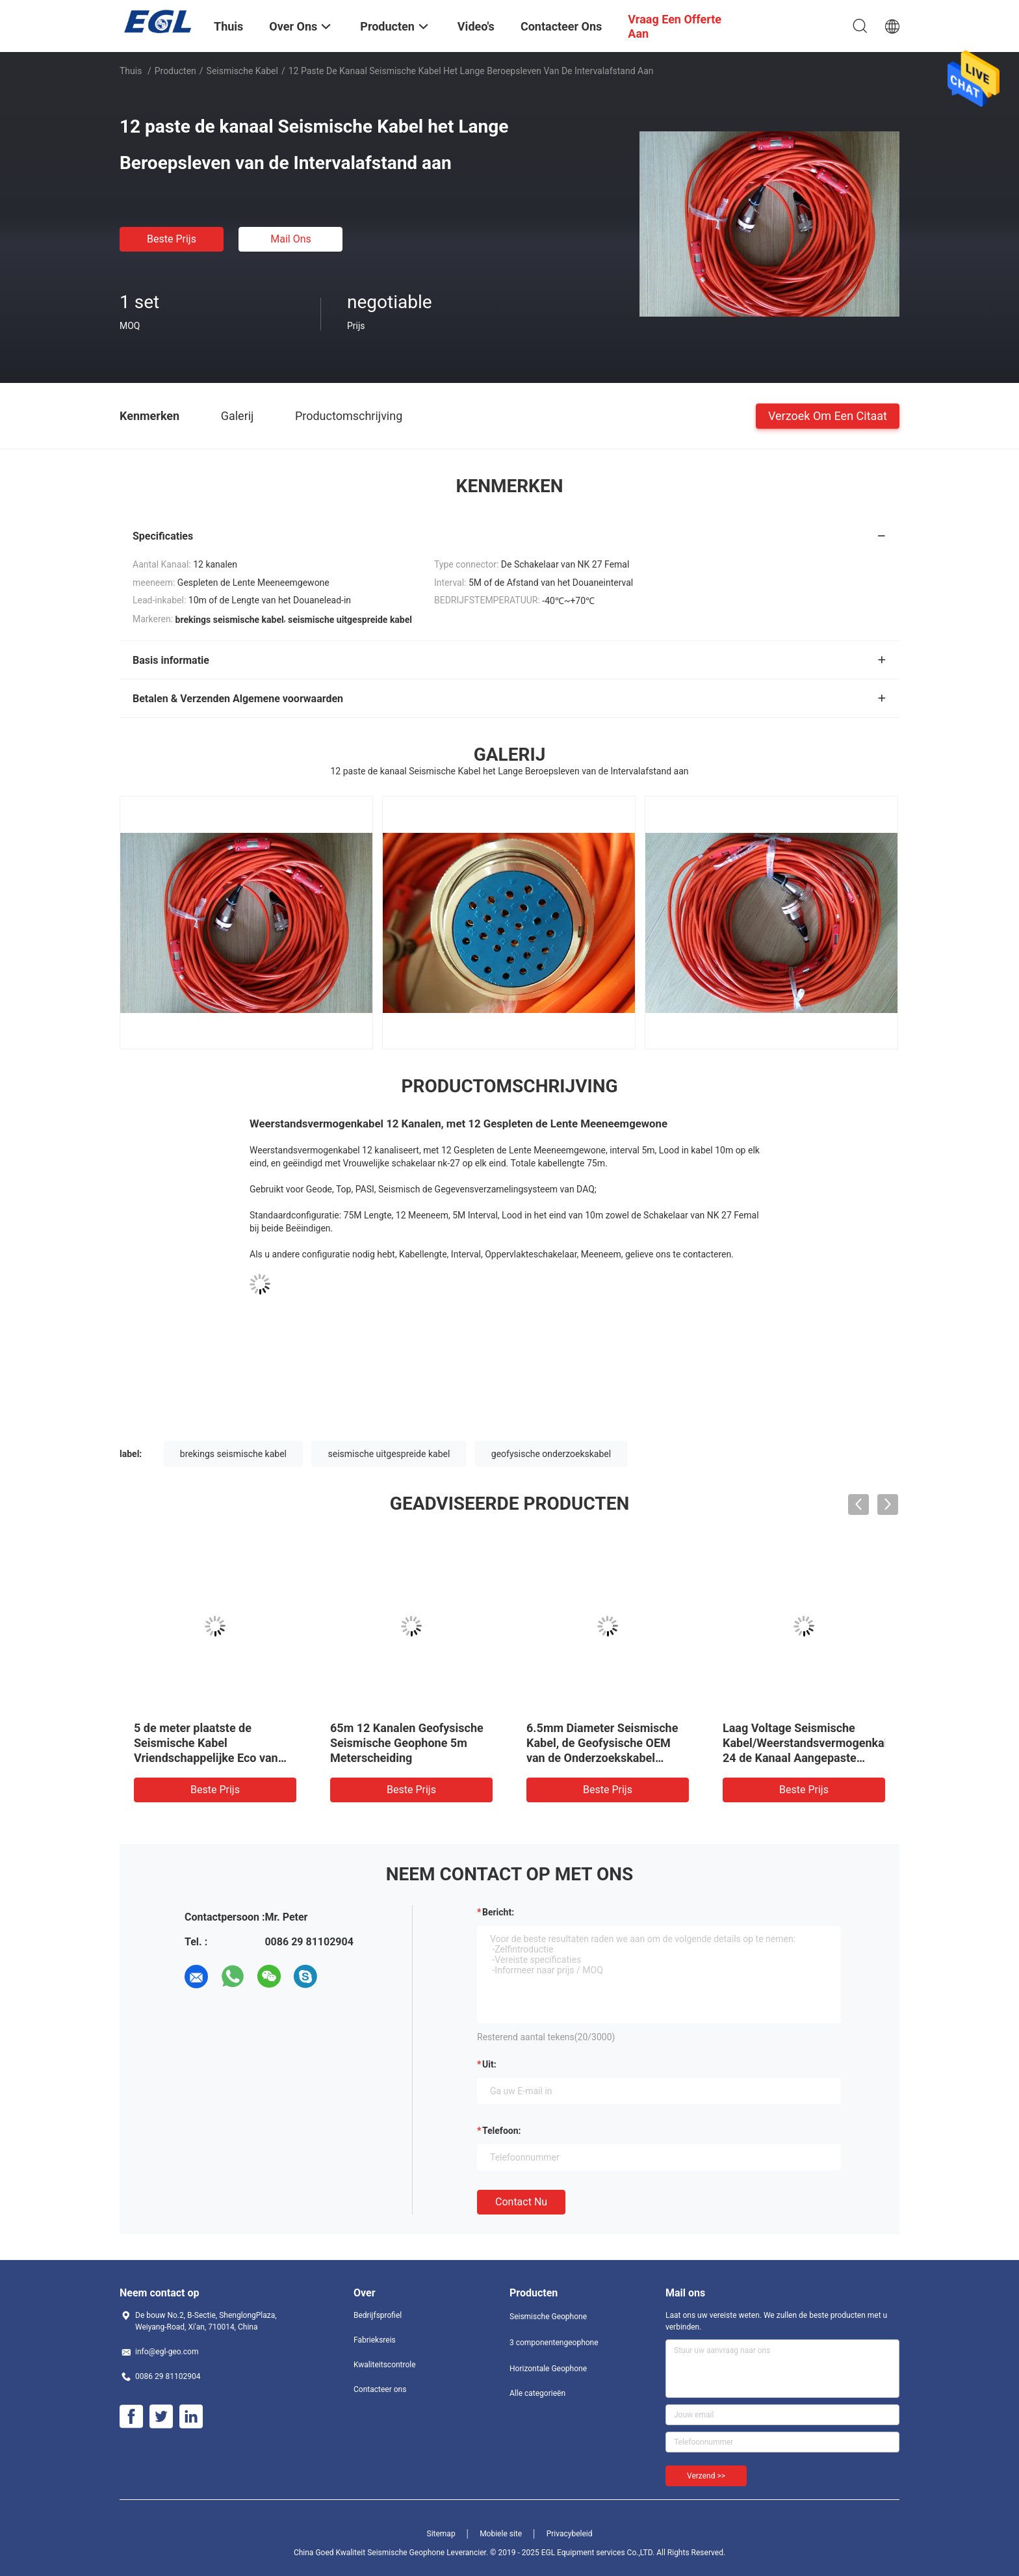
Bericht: (498, 1912)
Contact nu (521, 2202)
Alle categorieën (537, 2393)
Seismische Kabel (242, 71)
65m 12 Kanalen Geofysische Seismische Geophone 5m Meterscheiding (407, 1743)
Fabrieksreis (375, 2340)
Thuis (131, 71)
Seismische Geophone (548, 2316)
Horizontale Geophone (548, 2368)
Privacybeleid (570, 2533)
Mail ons (290, 239)
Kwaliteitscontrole (385, 2364)
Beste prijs (171, 239)
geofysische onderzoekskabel (551, 1454)
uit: (489, 2064)
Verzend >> (706, 2475)
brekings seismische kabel (233, 1454)
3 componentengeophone (554, 2342)
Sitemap (441, 2533)
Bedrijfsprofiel (378, 2315)
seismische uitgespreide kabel (389, 1454)
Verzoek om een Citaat (827, 415)
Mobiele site (501, 2533)
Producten (175, 71)
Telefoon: (501, 2130)
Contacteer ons (380, 2389)
